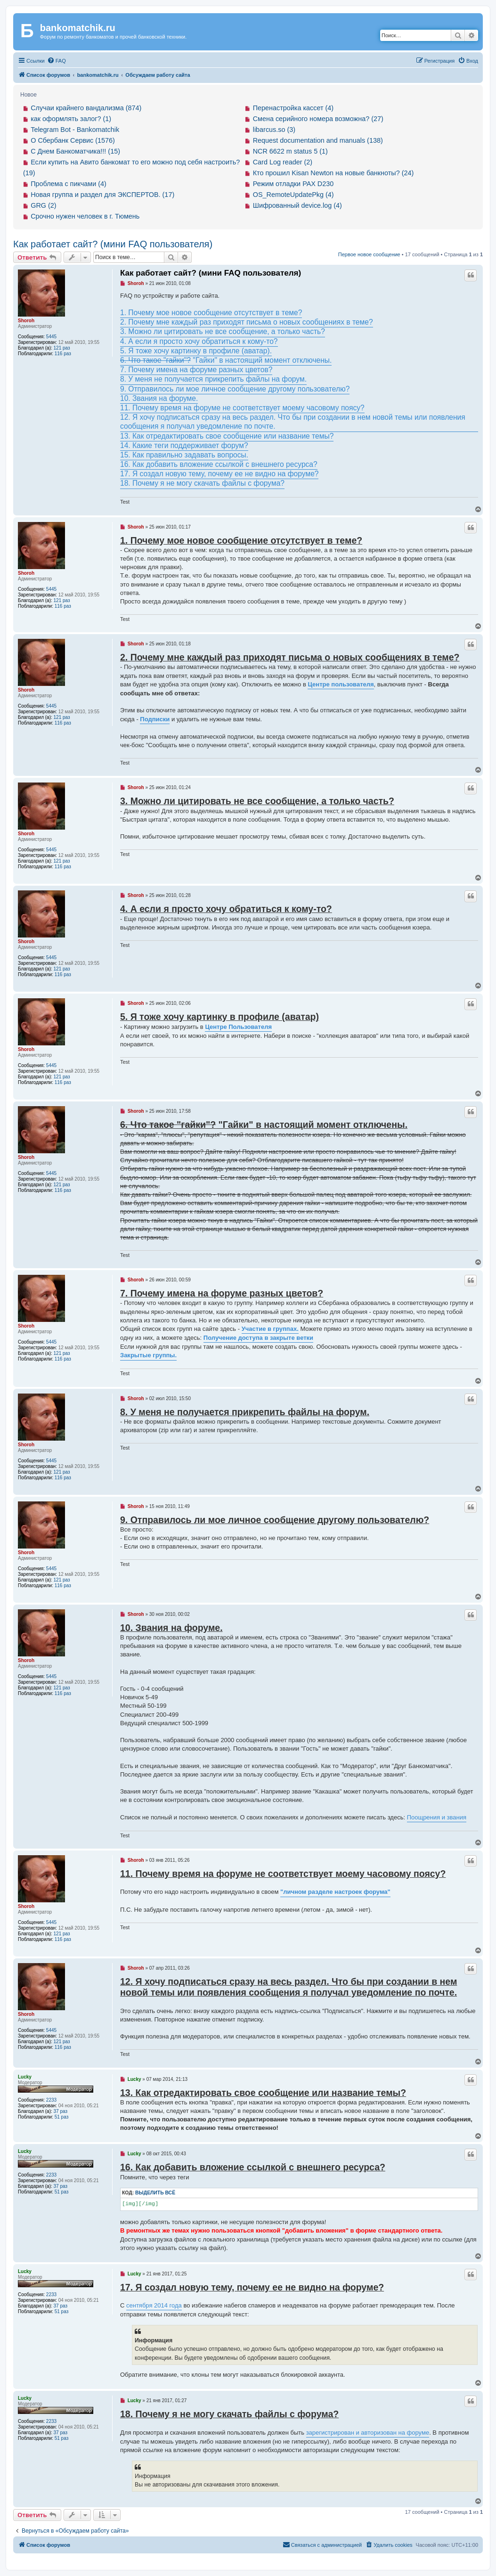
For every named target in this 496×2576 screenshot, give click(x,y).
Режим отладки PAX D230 (293, 183)
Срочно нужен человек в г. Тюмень (85, 216)
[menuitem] (56, 60)
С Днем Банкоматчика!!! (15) (75, 151)
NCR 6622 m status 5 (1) (290, 151)
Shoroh (26, 320)
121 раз (62, 348)
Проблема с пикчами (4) (68, 183)
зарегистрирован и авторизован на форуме (367, 2432)
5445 (51, 336)
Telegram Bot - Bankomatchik (75, 129)
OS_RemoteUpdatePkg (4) (293, 194)
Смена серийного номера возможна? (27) (318, 118)
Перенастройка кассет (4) (293, 108)
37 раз (61, 2111)
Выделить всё (155, 2192)
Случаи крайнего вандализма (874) (86, 108)
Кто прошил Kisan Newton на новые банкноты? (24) (333, 173)
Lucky (25, 2076)
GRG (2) (43, 205)
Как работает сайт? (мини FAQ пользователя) (112, 244)
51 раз (62, 2116)
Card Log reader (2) (282, 162)
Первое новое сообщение (369, 254)
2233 (51, 2100)
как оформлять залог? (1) (71, 118)
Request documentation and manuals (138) (318, 140)
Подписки (155, 719)
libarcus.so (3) (274, 129)
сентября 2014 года (154, 2305)
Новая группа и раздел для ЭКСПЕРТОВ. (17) (102, 194)
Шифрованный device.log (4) (297, 205)
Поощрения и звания (436, 1817)
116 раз (63, 353)
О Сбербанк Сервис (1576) (73, 140)
